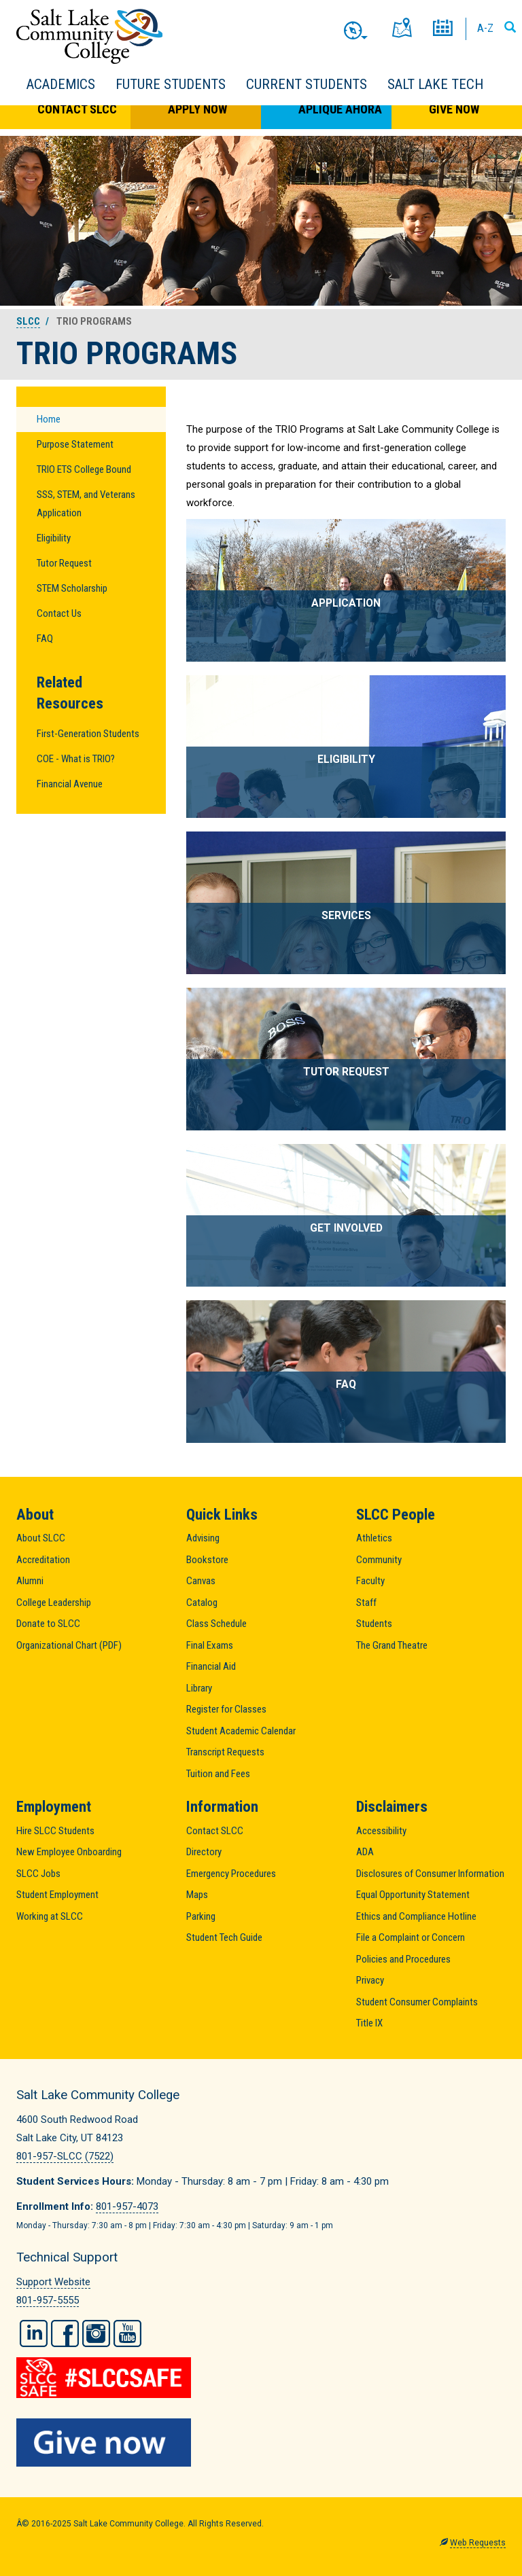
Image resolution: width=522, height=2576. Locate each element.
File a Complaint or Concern (410, 1937)
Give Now (454, 109)
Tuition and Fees (218, 1774)
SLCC (28, 321)
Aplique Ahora (340, 109)
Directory (204, 1852)
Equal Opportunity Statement (413, 1895)
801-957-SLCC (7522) (65, 2156)
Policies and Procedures (403, 1959)
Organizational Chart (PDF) (69, 1645)
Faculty (370, 1581)
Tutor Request (64, 563)
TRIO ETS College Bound (84, 469)
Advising (203, 1538)
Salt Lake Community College (89, 36)
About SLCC (40, 1538)
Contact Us (59, 613)
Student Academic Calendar (241, 1731)
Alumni (30, 1581)
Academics (61, 84)
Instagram (96, 2333)
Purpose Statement (75, 444)
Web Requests (478, 2542)
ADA (365, 1852)
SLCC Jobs (38, 1873)
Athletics (374, 1538)
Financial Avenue (70, 784)
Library (199, 1688)
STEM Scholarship (72, 588)
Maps (197, 1895)
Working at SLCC (49, 1916)
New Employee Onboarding (69, 1852)
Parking (200, 1916)
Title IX (369, 2023)
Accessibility (381, 1831)
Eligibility (54, 538)
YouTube (127, 2333)
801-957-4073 (127, 2206)
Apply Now (197, 109)
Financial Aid (211, 1666)
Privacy (370, 1980)
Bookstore (207, 1560)
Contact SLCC (77, 109)
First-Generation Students (88, 734)
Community (379, 1560)
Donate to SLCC (48, 1623)
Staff (366, 1602)
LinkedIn (34, 2333)
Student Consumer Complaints (417, 2002)
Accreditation (43, 1560)
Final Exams (209, 1645)
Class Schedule (216, 1623)
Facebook (65, 2333)
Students (374, 1623)
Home (48, 419)
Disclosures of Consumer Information (430, 1873)
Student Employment (57, 1895)
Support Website (53, 2282)
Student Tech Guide (224, 1937)
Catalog (202, 1602)
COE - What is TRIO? (76, 759)
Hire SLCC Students (55, 1831)
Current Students (306, 84)
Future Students (171, 84)
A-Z (485, 28)
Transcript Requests (225, 1752)
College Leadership (53, 1602)
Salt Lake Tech (435, 84)
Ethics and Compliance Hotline (416, 1916)
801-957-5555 (47, 2300)
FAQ (45, 638)
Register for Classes (226, 1709)
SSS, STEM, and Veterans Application (86, 503)
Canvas (200, 1581)
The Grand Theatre (392, 1645)
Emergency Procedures (231, 1873)
